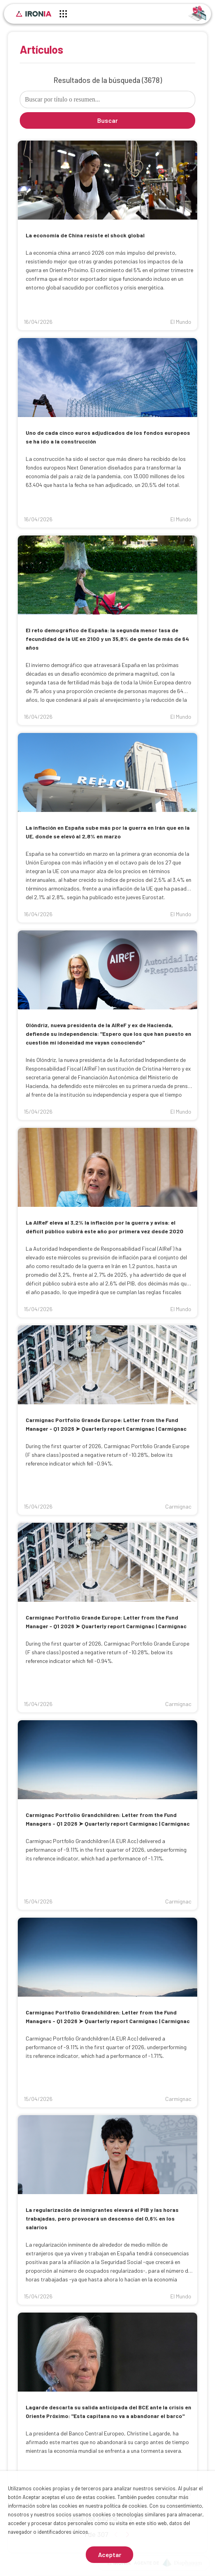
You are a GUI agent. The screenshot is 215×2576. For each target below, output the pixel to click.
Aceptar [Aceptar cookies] (109, 2554)
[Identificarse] (197, 13)
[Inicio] (33, 14)
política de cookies (125, 2506)
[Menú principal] (63, 15)
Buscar (107, 120)
